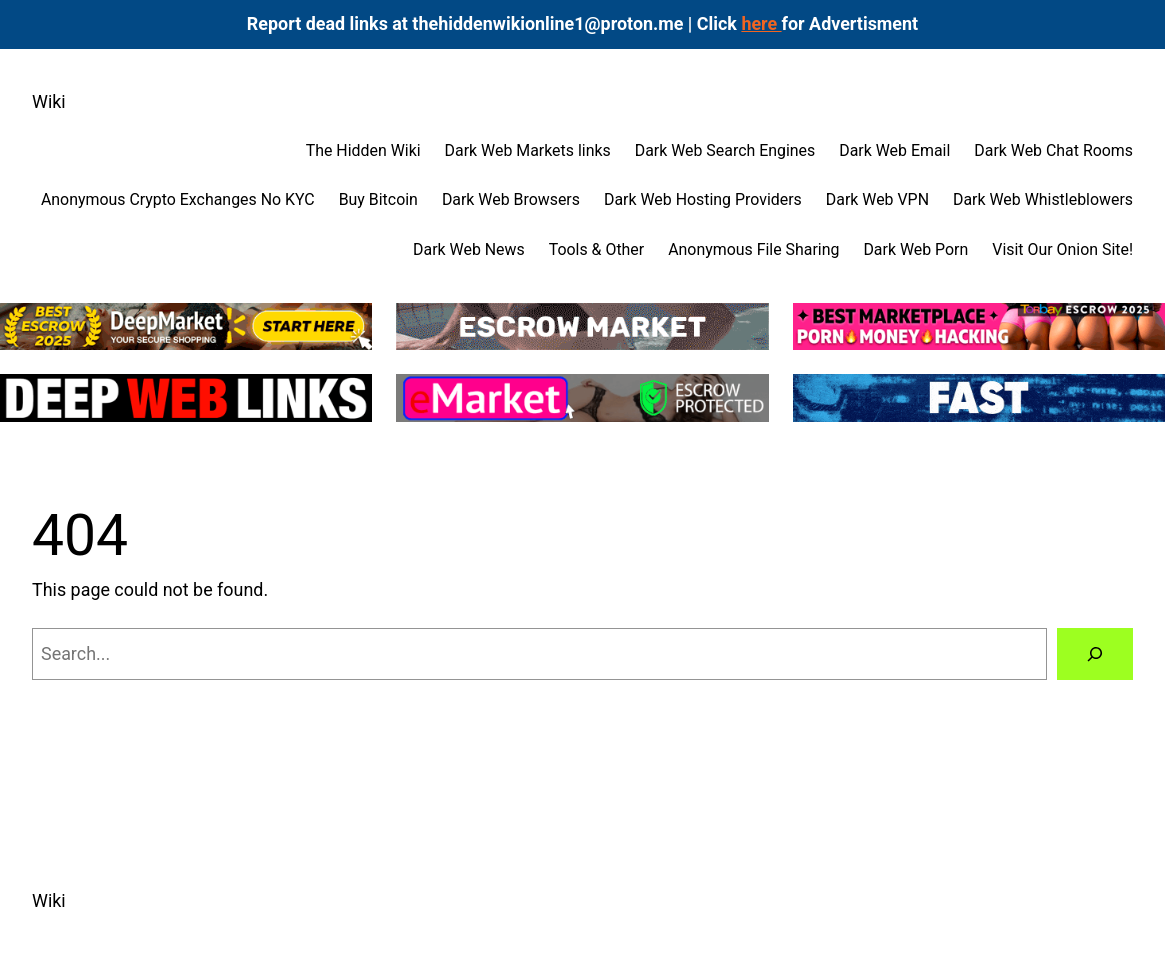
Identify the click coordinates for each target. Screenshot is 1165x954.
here (761, 23)
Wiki (49, 101)
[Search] (1095, 654)
